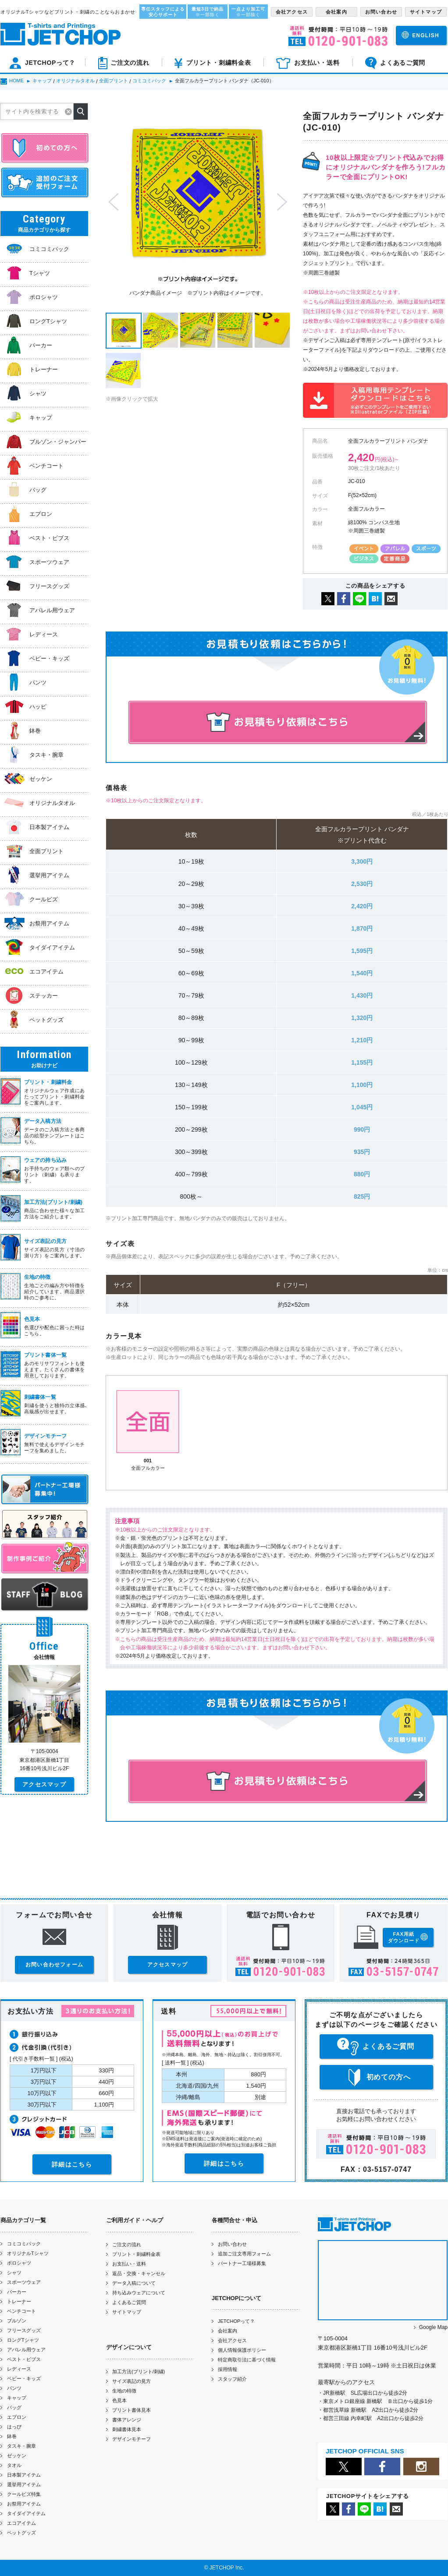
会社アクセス (232, 2340)
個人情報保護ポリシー (242, 2350)
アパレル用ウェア (26, 2349)
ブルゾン (16, 2320)
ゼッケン (16, 2455)
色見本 (119, 2400)
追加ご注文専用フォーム (244, 2253)
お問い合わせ (232, 2244)
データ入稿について (134, 2283)
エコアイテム (21, 2523)
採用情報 (227, 2369)
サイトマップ (126, 2312)
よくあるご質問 (129, 2302)
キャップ (16, 2397)
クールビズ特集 (24, 2494)
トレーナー (19, 2301)
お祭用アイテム (24, 2503)
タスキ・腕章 (21, 2446)
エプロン (16, 2417)
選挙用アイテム (24, 2484)
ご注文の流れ (126, 2244)
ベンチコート (21, 2311)
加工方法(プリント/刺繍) (138, 2371)
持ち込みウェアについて (138, 2292)
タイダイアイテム (26, 2513)
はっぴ (14, 2426)
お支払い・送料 (129, 2263)
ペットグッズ (21, 2532)
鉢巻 (12, 2436)
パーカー (16, 2291)
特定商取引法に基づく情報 (247, 2359)
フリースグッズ (24, 2330)
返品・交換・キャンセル (138, 2273)
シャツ (14, 2272)
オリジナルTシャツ (28, 2253)
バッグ (14, 2407)
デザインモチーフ (131, 2439)
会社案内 (227, 2330)
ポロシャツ (19, 2262)
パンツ (14, 2388)
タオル (14, 2465)
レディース (19, 2368)
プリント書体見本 (131, 2410)
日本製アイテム (24, 2474)
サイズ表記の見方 (131, 2381)
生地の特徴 (124, 2390)
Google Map (433, 2327)
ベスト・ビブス (24, 2359)
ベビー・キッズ (24, 2378)
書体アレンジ (126, 2419)
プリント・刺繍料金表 (136, 2254)
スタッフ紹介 (232, 2379)
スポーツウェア (24, 2282)
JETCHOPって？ (236, 2321)
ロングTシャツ (23, 2340)
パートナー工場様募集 (242, 2263)
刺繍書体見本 (126, 2429)
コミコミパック (24, 2243)
